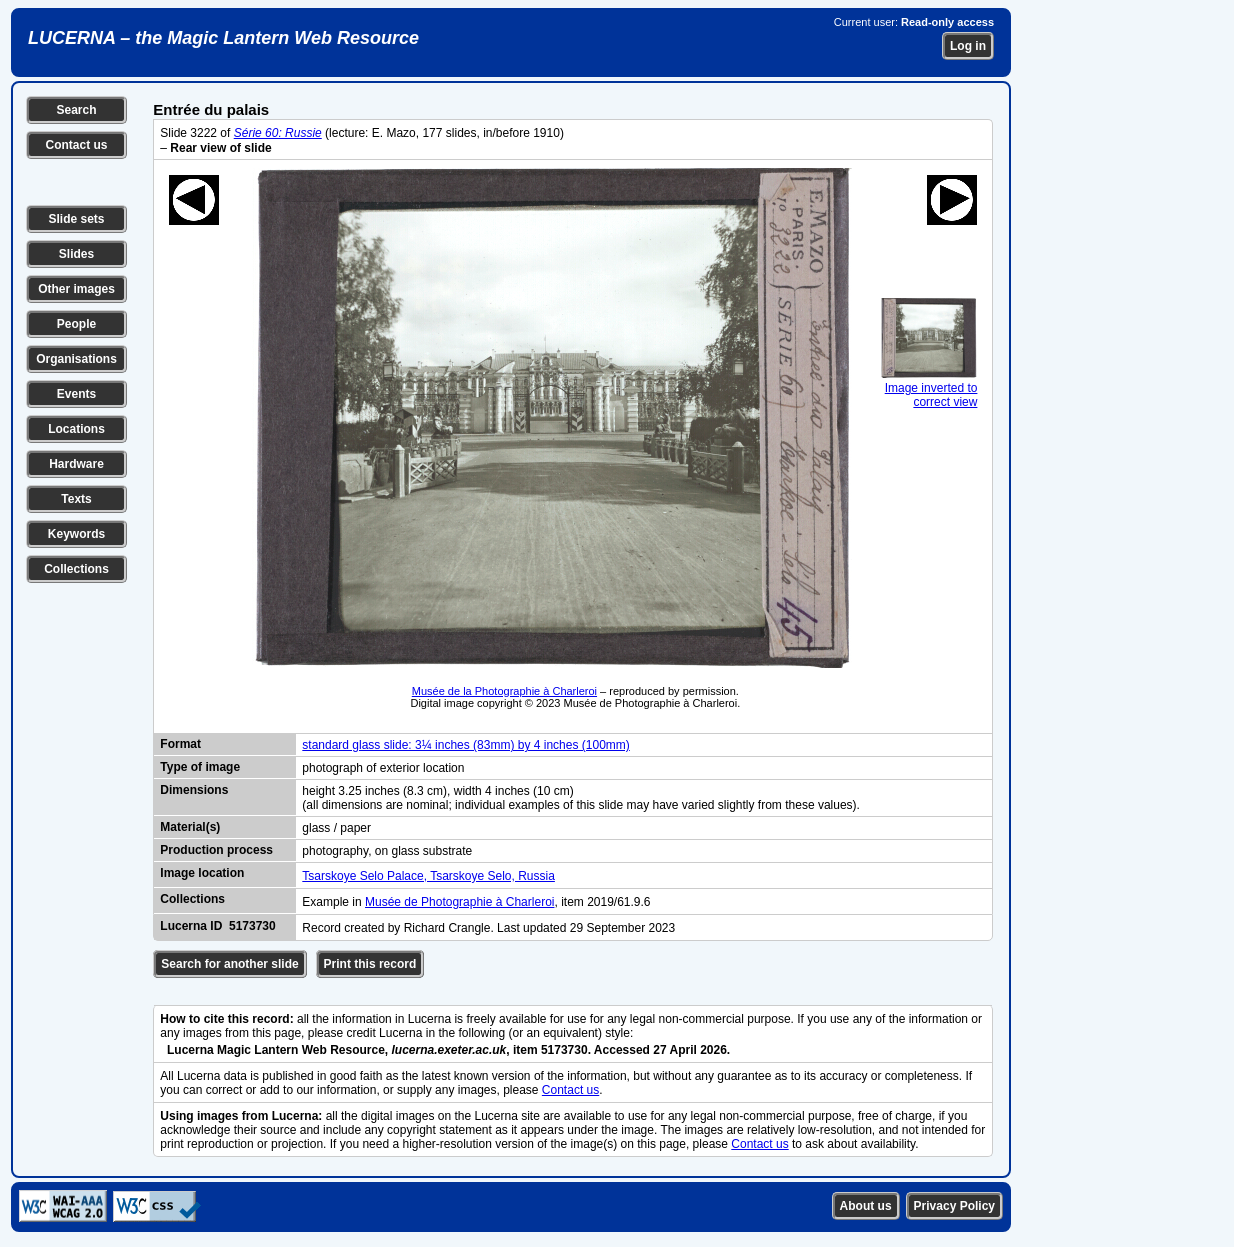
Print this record (370, 964)
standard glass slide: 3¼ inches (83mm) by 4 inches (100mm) (465, 745)
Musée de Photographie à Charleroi (459, 902)
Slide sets (76, 219)
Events (76, 394)
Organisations (76, 359)
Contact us (76, 145)
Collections (76, 569)
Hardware (76, 464)
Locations (76, 429)
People (76, 324)
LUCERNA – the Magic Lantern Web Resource (223, 38)
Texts (76, 499)
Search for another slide (229, 964)
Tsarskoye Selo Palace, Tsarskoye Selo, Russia (428, 876)
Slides (76, 254)
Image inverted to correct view (929, 388)
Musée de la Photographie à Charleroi (504, 691)
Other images (76, 289)
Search (76, 110)
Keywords (76, 534)
